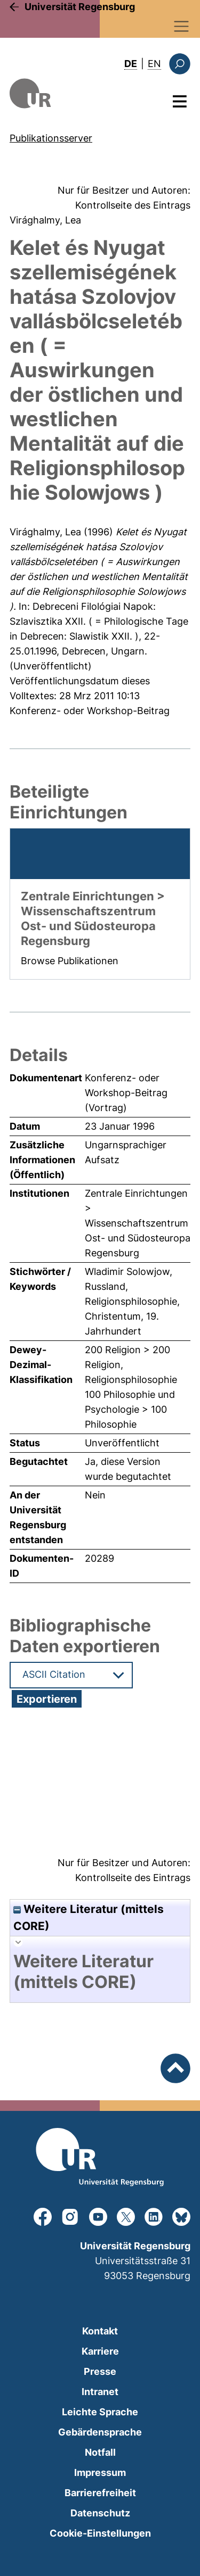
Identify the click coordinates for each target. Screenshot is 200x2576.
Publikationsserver (51, 138)
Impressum (100, 2472)
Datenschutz (100, 2513)
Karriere (100, 2351)
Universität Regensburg (80, 6)
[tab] (100, 1971)
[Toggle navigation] (181, 26)
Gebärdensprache (100, 2432)
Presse (100, 2371)
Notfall (100, 2452)
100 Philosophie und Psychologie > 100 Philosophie (130, 1409)
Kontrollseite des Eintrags (132, 205)
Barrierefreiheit (100, 2492)
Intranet (100, 2391)
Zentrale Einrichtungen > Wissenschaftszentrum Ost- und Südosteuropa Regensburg (137, 1223)
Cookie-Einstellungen (100, 2533)
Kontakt (100, 2331)
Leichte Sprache (100, 2411)
